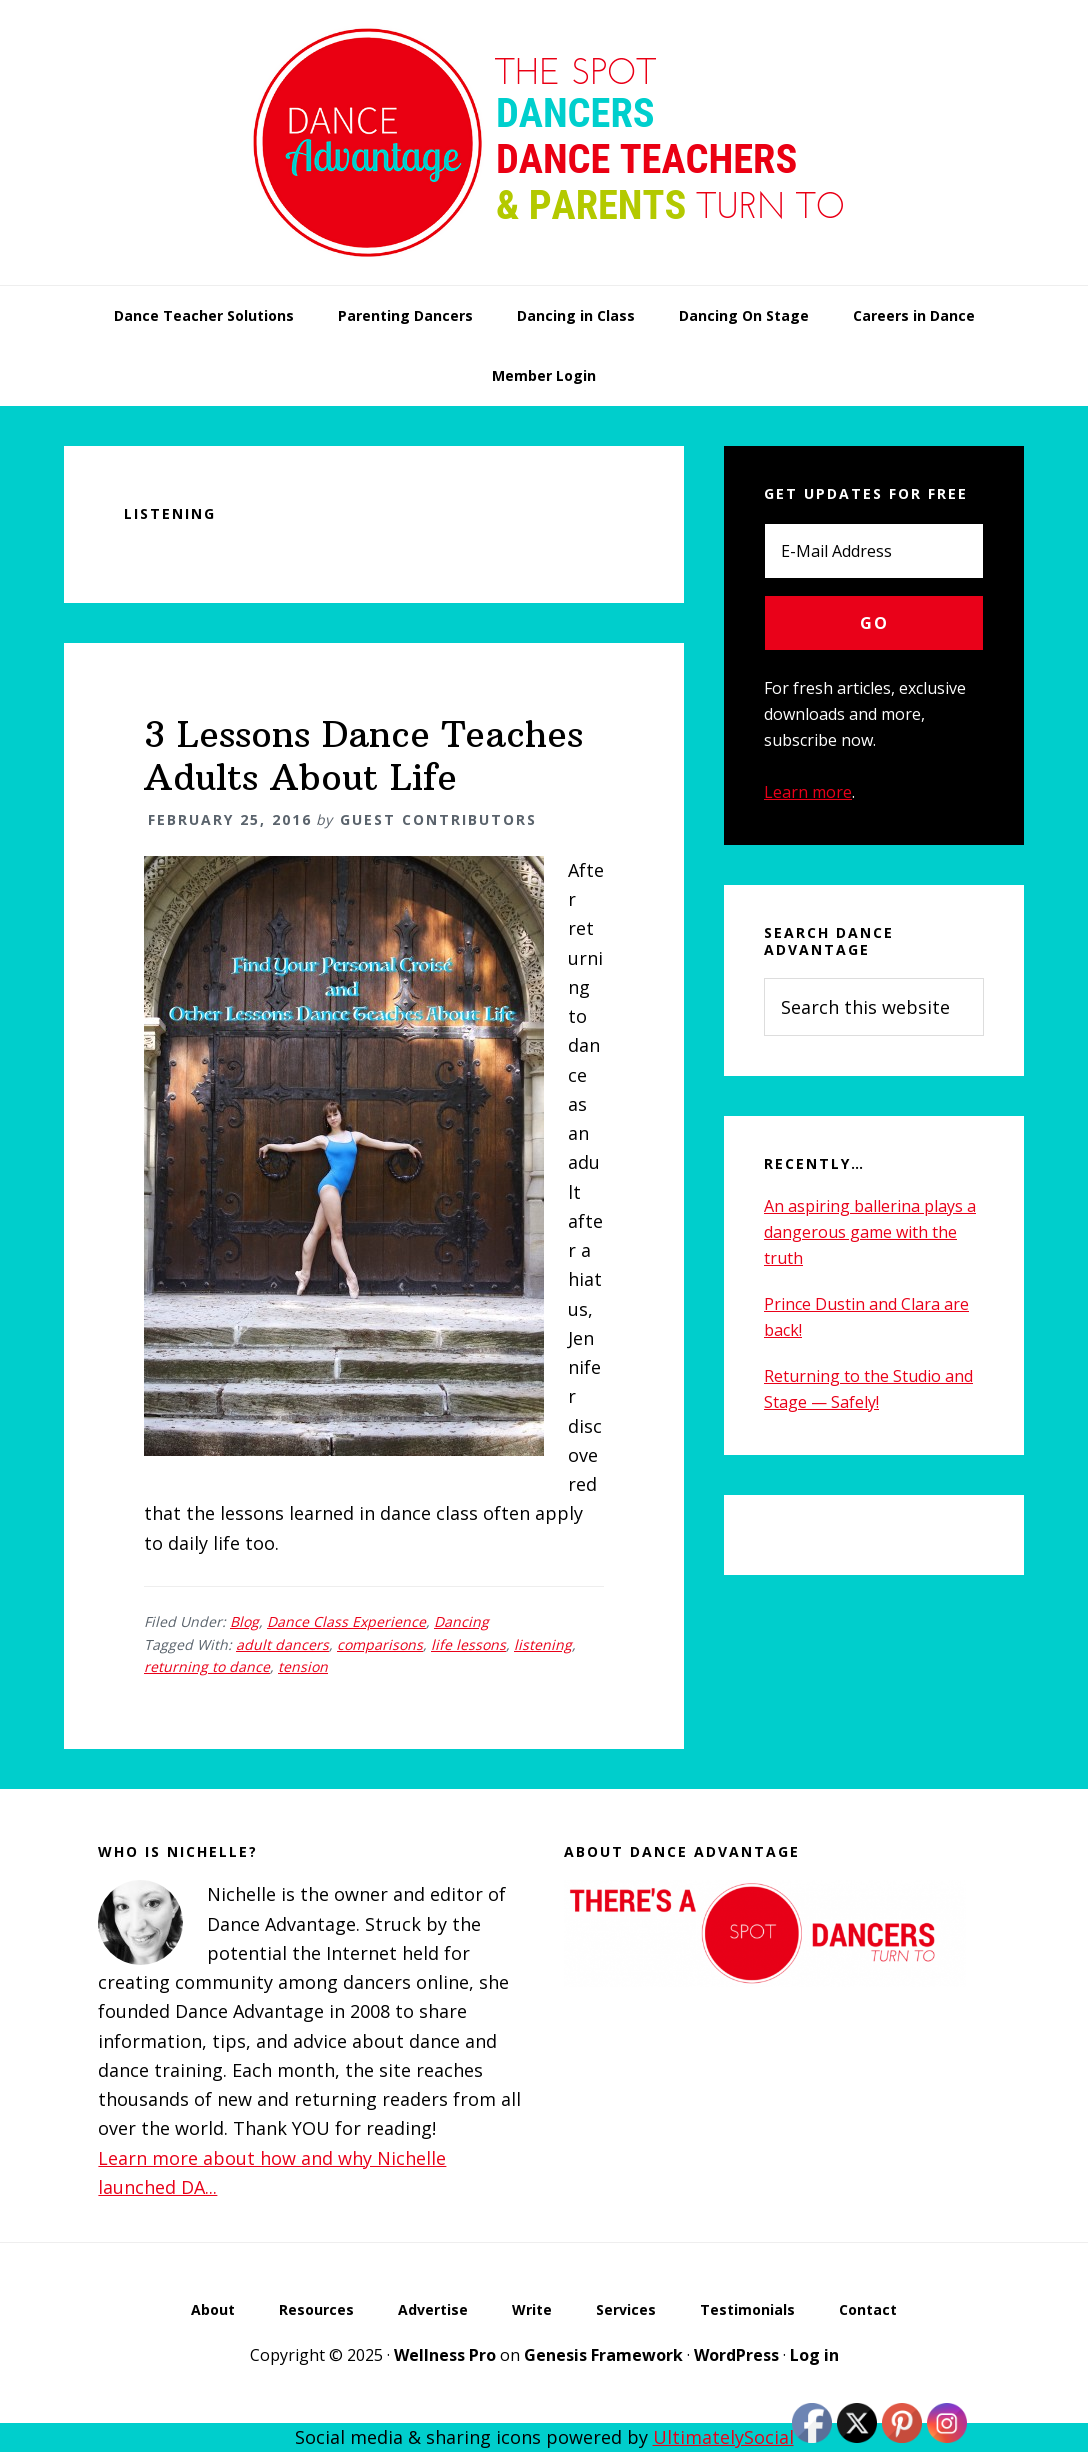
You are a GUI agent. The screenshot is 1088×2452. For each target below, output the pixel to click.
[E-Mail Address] (874, 551)
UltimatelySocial (723, 2437)
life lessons (468, 1644)
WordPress (736, 2355)
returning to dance (207, 1666)
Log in (814, 2355)
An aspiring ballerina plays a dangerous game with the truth (870, 1232)
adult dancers (282, 1644)
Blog (244, 1621)
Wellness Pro (445, 2355)
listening (543, 1644)
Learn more (808, 792)
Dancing (461, 1621)
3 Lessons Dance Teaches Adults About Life (363, 756)
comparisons (380, 1644)
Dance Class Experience (346, 1621)
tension (303, 1666)
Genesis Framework (603, 2355)
